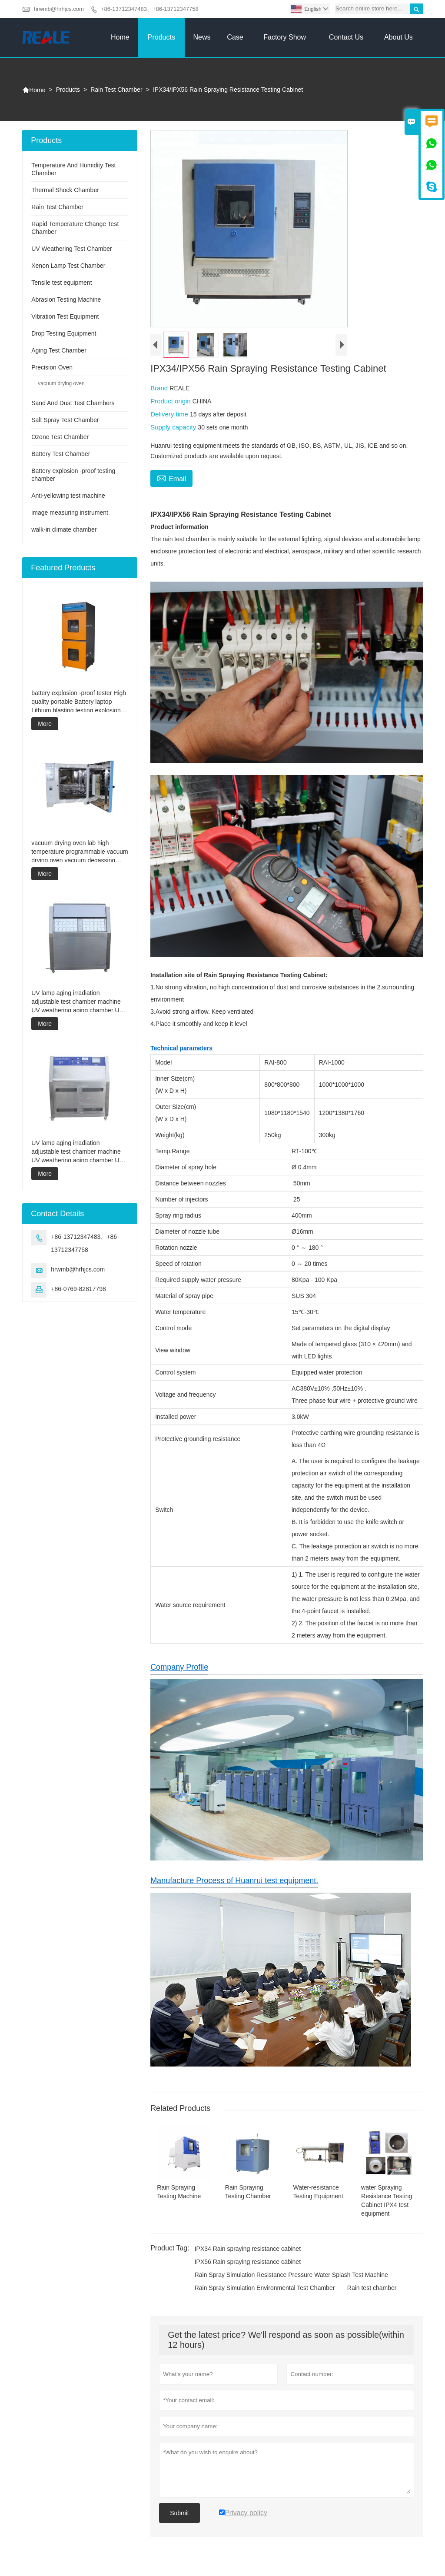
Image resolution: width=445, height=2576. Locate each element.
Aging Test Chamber (58, 350)
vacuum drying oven (61, 383)
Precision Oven (52, 367)
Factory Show (284, 37)
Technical (164, 1048)
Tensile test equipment (61, 282)
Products (161, 37)
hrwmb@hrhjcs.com (59, 9)
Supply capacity (174, 427)
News (202, 37)
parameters (196, 1048)
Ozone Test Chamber (60, 436)
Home (120, 37)
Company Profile (179, 1667)
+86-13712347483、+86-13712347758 (150, 9)
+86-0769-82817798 (78, 1288)
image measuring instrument (69, 512)
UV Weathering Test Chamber (71, 248)
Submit (179, 2512)
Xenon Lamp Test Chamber (68, 265)
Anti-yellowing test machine (68, 495)
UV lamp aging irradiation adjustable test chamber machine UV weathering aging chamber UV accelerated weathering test (77, 1002)
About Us (398, 37)
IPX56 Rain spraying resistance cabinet (248, 2261)
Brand (159, 388)
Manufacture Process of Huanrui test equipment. (234, 1880)
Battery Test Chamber (60, 453)
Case (235, 37)
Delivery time (170, 414)
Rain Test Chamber (116, 89)
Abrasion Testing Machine (66, 299)
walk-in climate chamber (63, 529)
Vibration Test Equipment (65, 316)
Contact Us (346, 37)
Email (171, 478)
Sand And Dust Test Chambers (72, 402)
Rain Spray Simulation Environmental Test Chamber (265, 2287)
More (45, 723)
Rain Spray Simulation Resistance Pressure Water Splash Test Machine (291, 2274)
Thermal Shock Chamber (65, 189)
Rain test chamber (372, 2287)
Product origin (171, 401)
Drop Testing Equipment (63, 333)
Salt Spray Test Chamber (65, 419)
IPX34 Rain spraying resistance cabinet (248, 2248)
